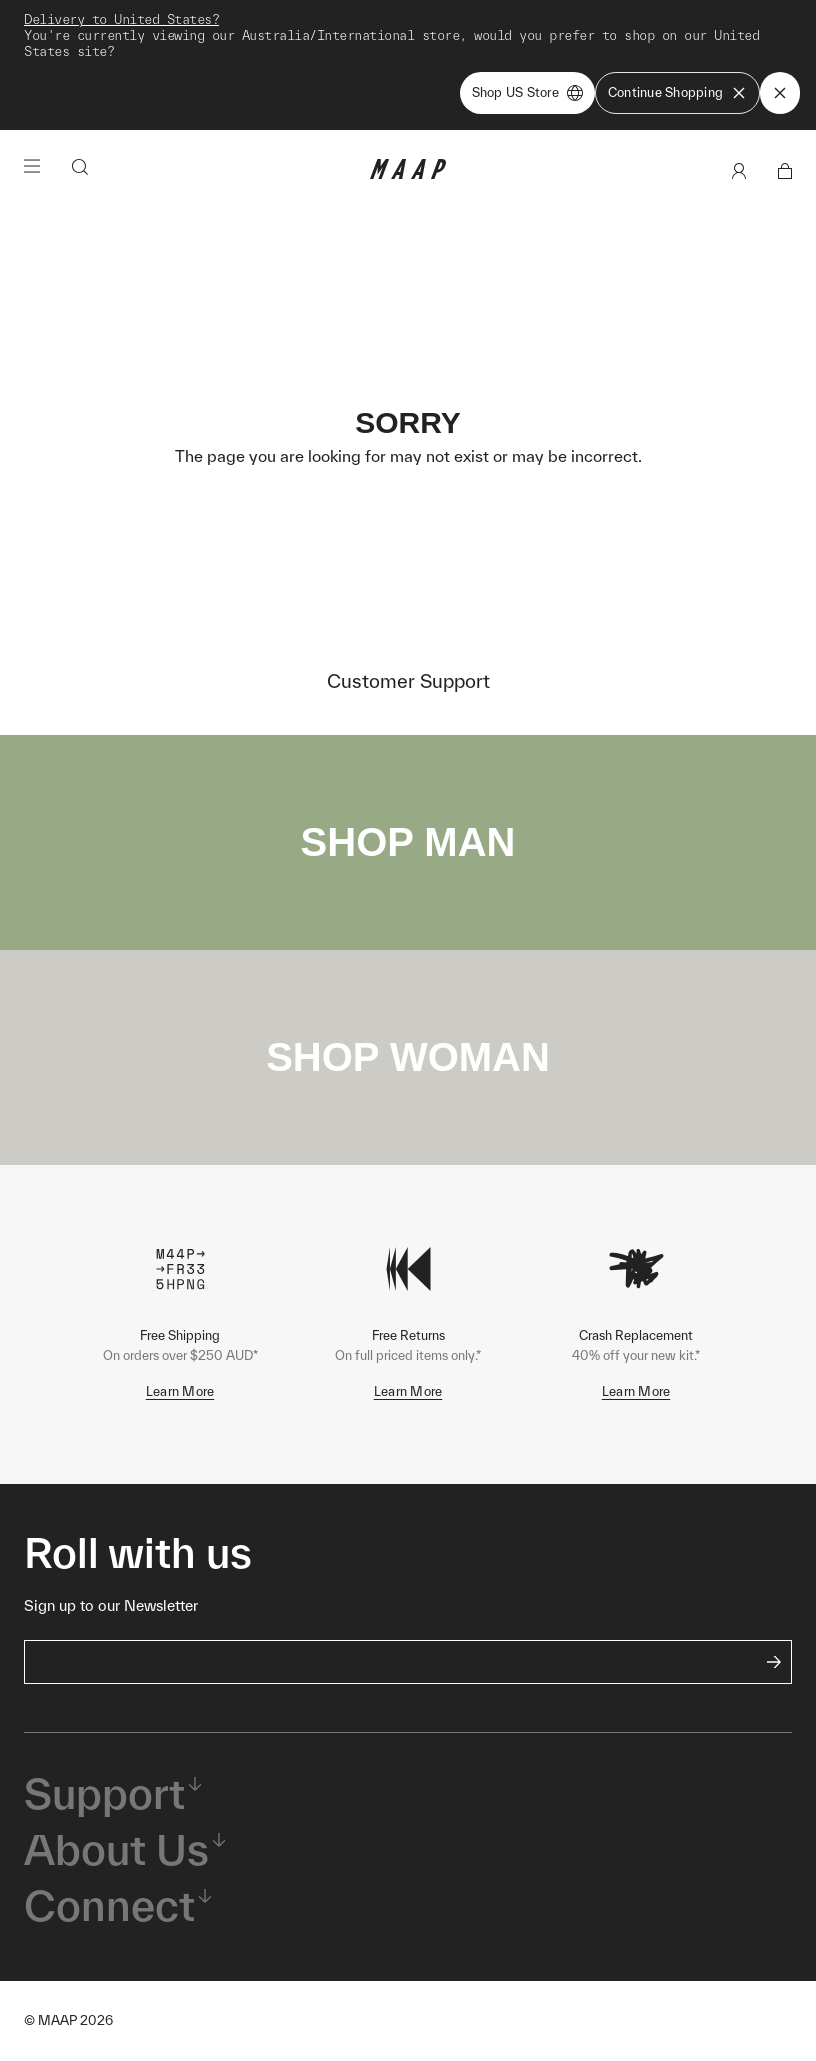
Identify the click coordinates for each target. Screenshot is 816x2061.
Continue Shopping (677, 93)
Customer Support (408, 681)
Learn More (180, 1391)
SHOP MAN (408, 842)
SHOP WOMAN (408, 1057)
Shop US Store (527, 93)
